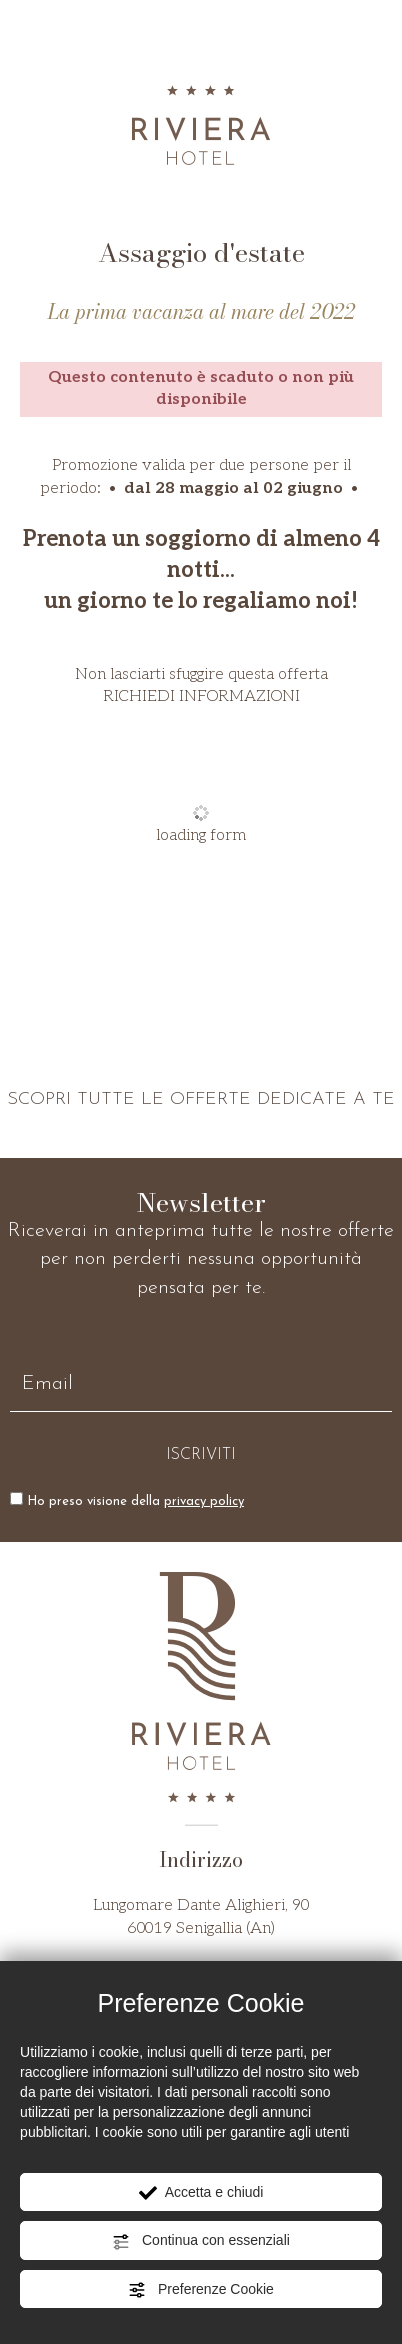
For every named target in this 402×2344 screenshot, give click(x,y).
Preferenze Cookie (201, 2290)
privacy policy (204, 1501)
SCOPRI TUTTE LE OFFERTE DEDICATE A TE (201, 1099)
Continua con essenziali (201, 2241)
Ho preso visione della (135, 1501)
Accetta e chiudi (201, 2193)
